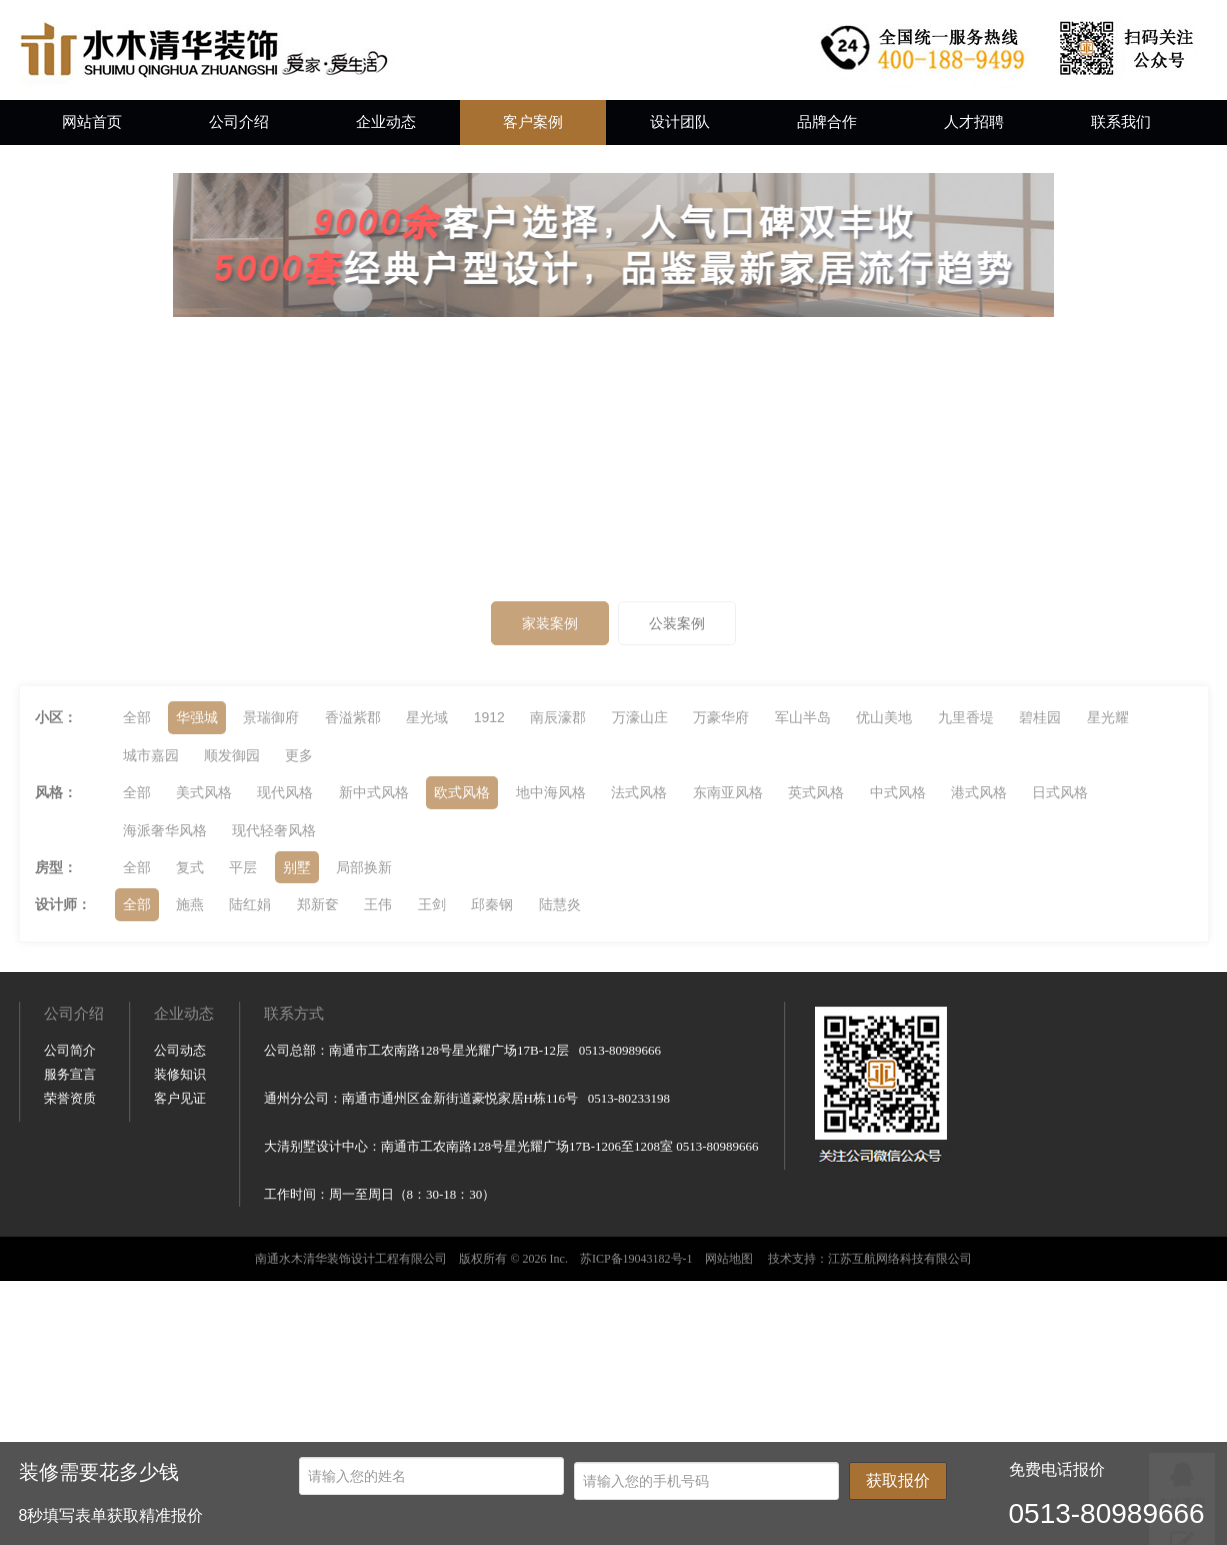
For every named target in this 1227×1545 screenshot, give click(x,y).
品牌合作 (827, 122)
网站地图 (729, 1355)
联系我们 (1121, 122)
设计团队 (680, 122)
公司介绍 (239, 122)
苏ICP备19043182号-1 (636, 1355)
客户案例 (533, 122)
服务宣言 (70, 1170)
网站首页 (92, 122)
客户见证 (180, 1194)
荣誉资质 (70, 1194)
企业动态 (386, 122)
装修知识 (180, 1170)
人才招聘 (974, 122)
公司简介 (70, 1146)
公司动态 (180, 1146)
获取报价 (898, 1480)
